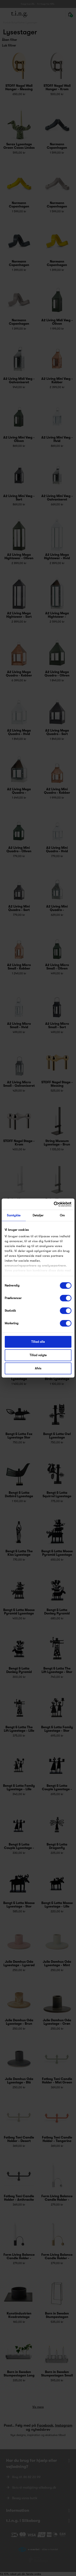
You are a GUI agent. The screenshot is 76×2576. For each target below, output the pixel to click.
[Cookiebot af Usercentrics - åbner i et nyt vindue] (54, 1204)
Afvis (38, 1368)
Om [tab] (62, 1215)
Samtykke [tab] (13, 1215)
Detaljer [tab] (38, 1215)
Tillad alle (38, 1342)
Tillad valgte (38, 1355)
